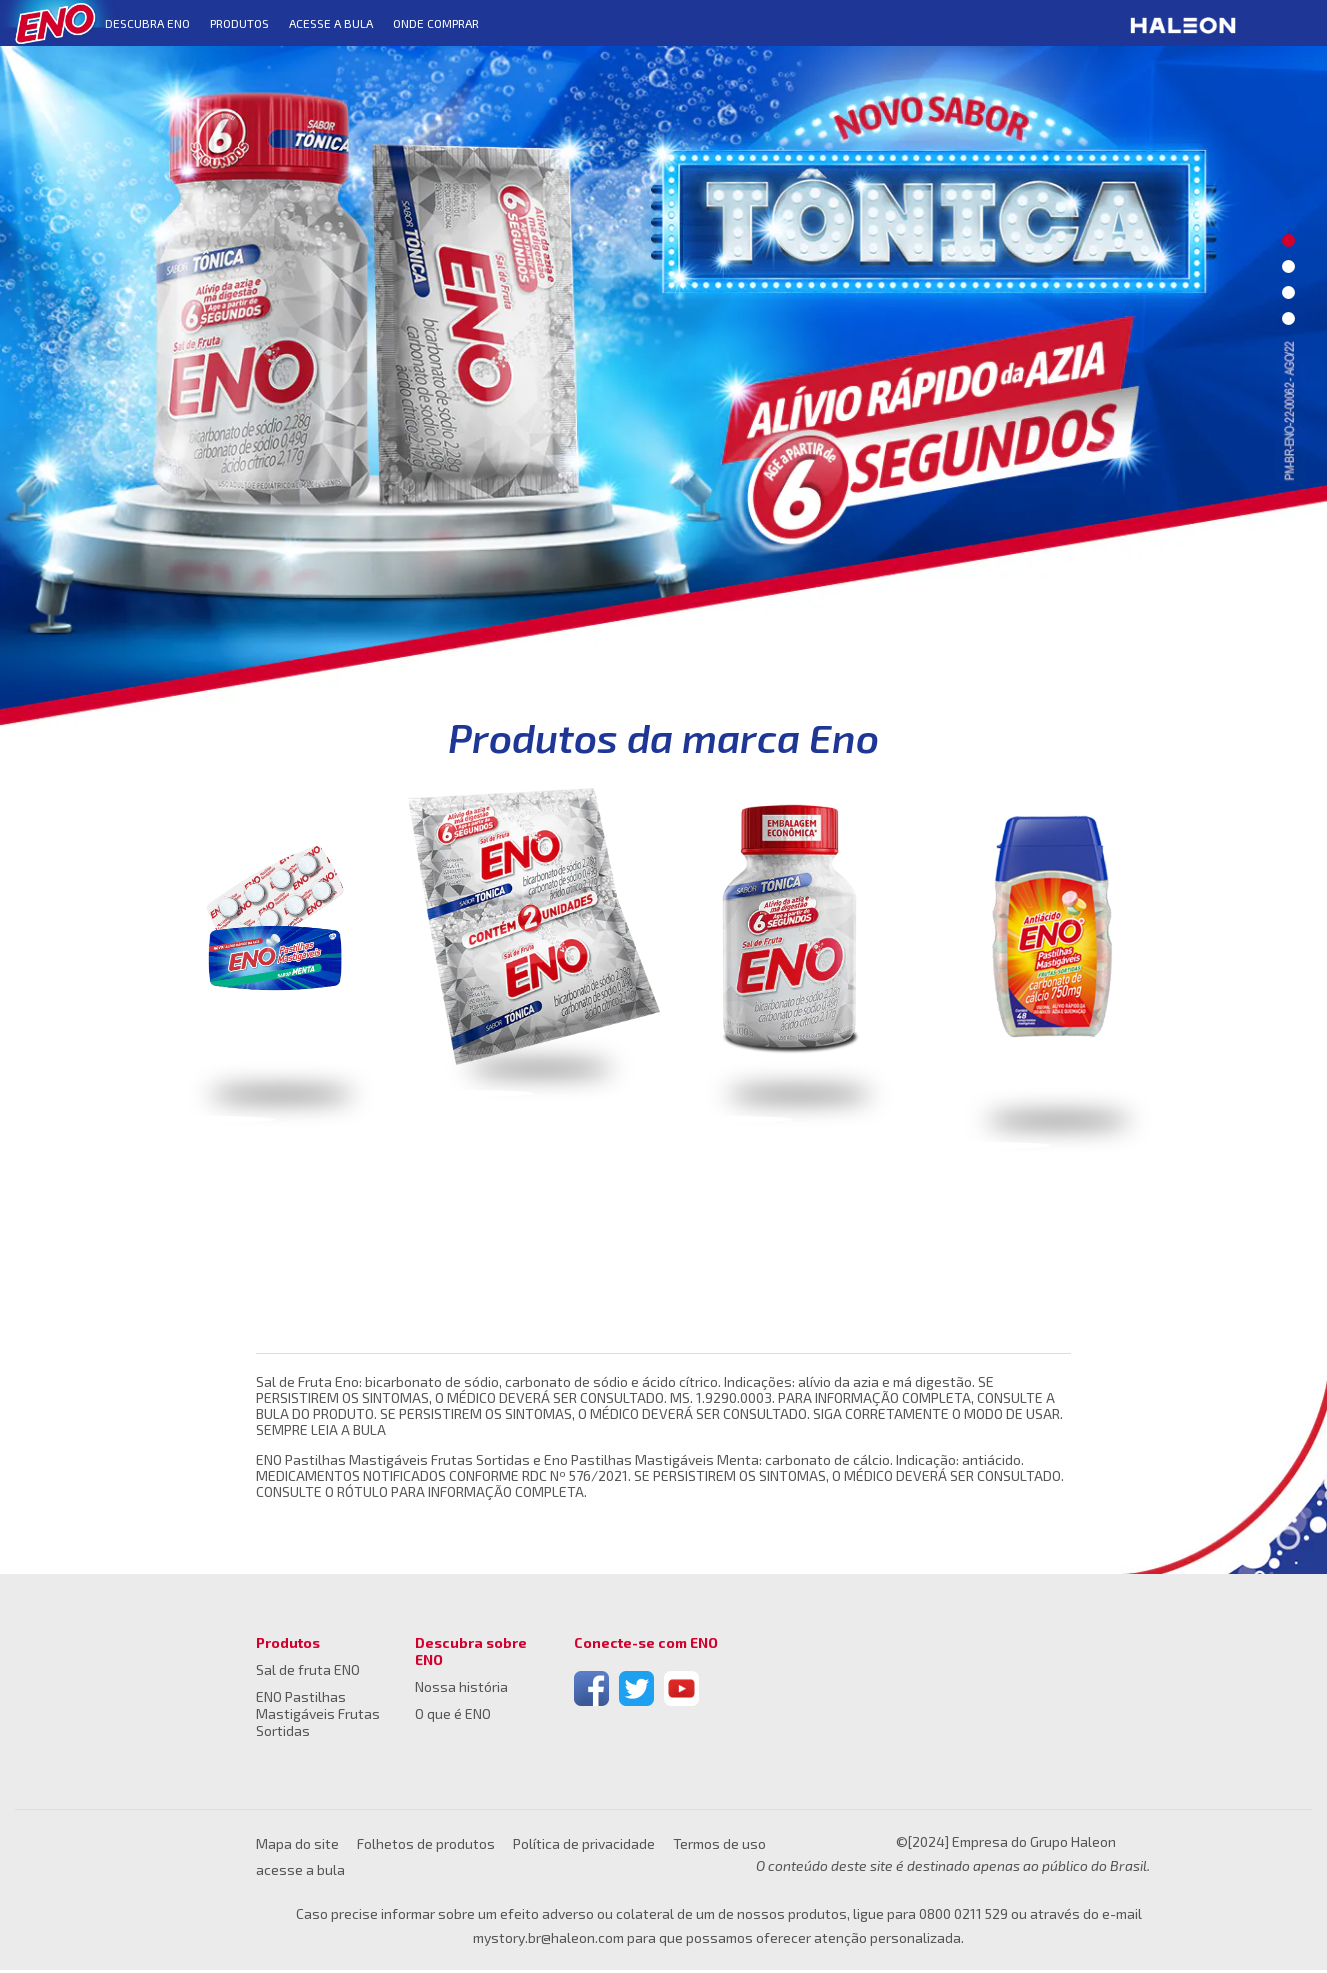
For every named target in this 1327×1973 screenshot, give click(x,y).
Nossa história (461, 1689)
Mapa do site (297, 1846)
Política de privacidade (584, 1846)
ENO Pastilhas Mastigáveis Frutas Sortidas (318, 1716)
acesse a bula (300, 1872)
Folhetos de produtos (426, 1846)
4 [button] (1288, 318)
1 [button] (1288, 240)
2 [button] (1288, 266)
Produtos (288, 1645)
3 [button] (1288, 292)
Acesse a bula (331, 23)
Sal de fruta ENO (308, 1672)
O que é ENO (453, 1716)
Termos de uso (719, 1846)
